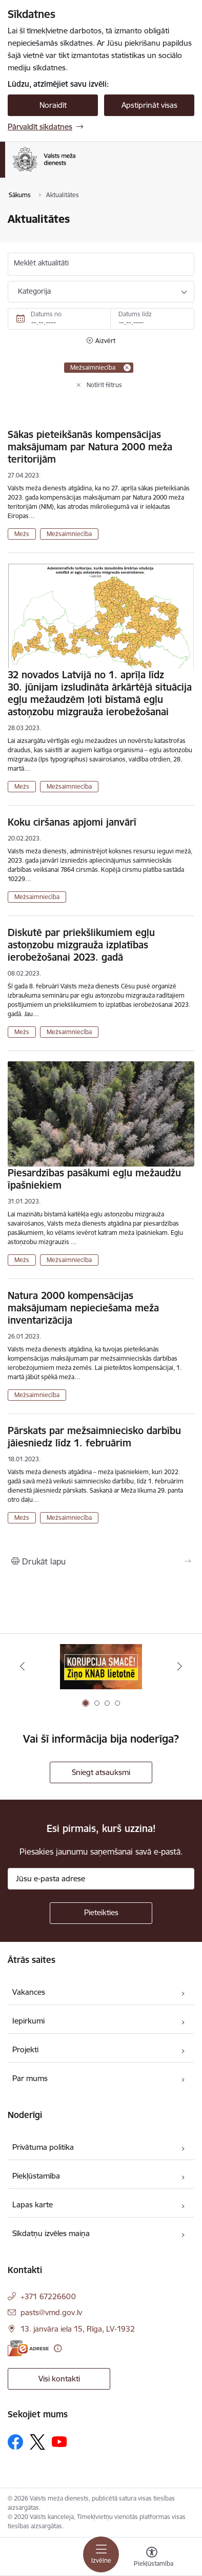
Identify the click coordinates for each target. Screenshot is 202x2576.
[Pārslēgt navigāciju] (101, 2554)
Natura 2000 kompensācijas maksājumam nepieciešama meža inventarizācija (83, 1307)
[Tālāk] (180, 1666)
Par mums (30, 2078)
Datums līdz (135, 314)
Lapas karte (32, 2204)
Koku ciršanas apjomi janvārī (72, 822)
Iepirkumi (28, 2021)
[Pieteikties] (101, 1913)
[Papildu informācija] (58, 2348)
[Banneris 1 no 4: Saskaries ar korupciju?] (101, 1666)
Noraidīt (53, 105)
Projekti (25, 2049)
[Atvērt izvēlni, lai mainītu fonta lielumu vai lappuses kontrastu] (152, 2558)
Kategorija (34, 291)
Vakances (28, 1992)
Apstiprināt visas (149, 105)
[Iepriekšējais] (22, 1666)
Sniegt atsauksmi (101, 1772)
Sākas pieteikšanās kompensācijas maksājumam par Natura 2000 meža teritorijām (90, 446)
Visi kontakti (59, 2378)
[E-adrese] (28, 2348)
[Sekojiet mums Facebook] (15, 2442)
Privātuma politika (43, 2147)
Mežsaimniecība (69, 534)
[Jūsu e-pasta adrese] (101, 1879)
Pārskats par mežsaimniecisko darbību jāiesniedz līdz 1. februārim (94, 1436)
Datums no (46, 314)
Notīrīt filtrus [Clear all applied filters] (104, 385)
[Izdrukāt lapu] (101, 1561)
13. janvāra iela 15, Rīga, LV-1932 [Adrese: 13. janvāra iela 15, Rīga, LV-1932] (78, 2329)
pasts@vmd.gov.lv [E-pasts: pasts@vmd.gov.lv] (51, 2312)
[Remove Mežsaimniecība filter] (127, 367)
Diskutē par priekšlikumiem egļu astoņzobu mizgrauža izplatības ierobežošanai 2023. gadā (81, 944)
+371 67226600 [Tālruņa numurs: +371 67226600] (48, 2296)
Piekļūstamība (36, 2176)
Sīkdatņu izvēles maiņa (51, 2233)
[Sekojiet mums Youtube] (59, 2441)
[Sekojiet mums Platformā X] (37, 2442)
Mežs (21, 534)
